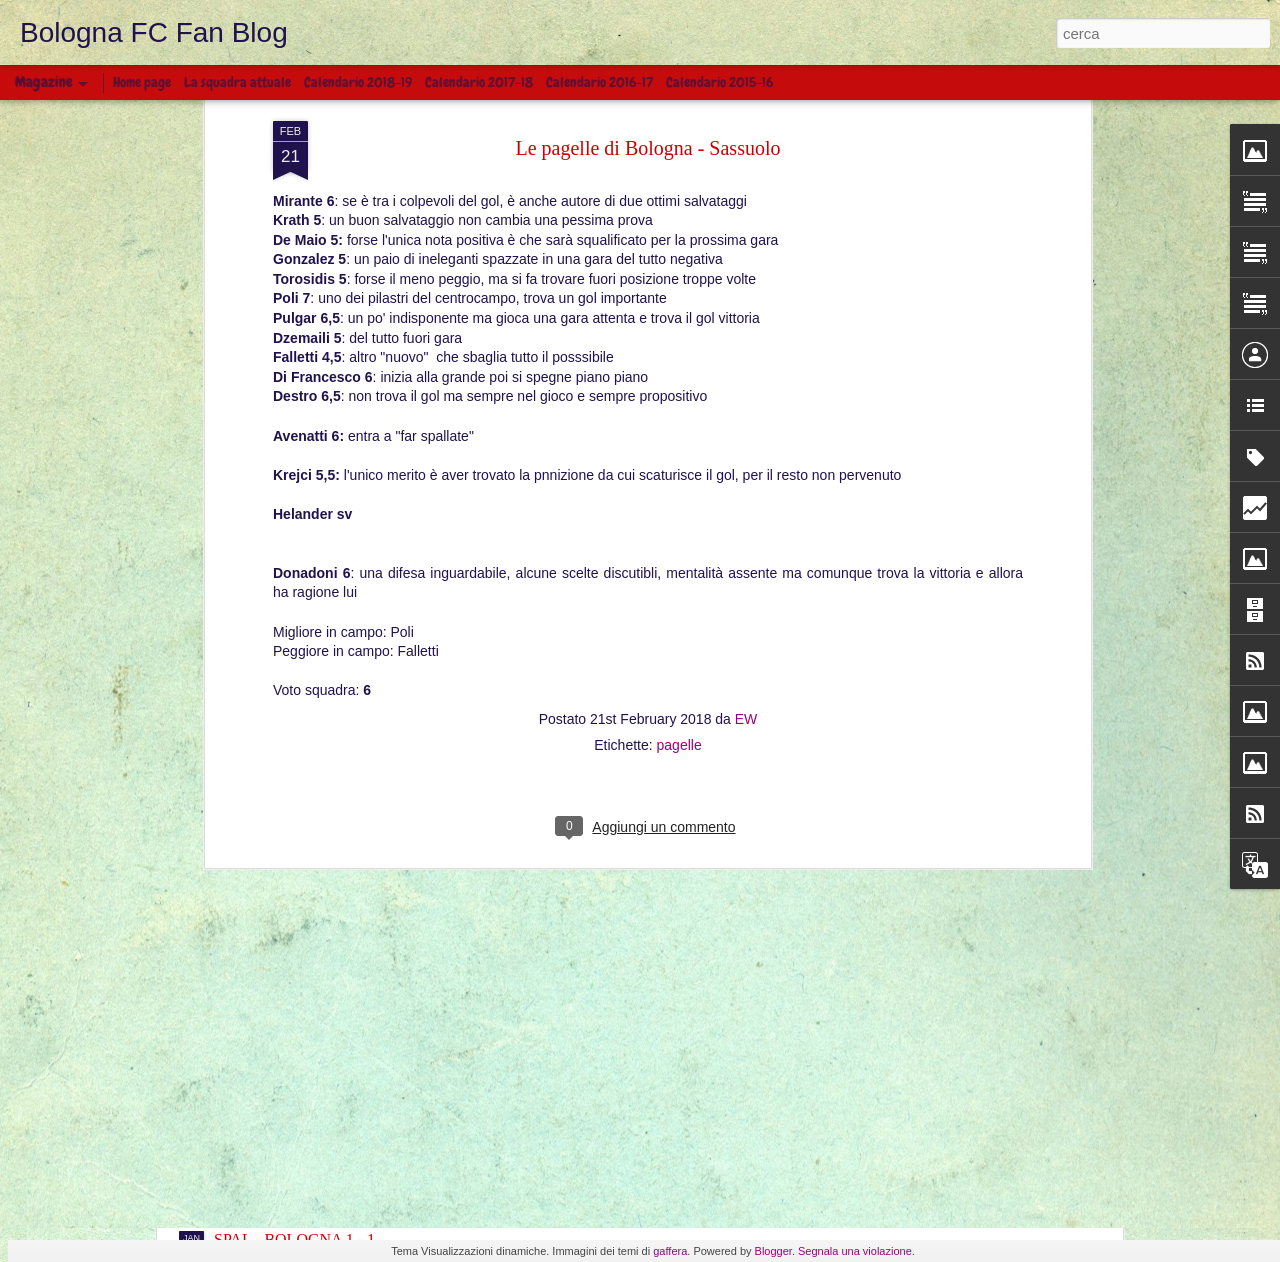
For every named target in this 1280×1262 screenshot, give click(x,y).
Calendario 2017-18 (479, 82)
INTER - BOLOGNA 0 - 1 (299, 1043)
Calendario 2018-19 (358, 82)
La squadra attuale (237, 82)
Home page (142, 82)
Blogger (773, 1251)
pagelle (679, 422)
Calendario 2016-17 (599, 82)
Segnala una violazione (855, 1251)
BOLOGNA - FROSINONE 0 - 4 (321, 1130)
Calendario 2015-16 (719, 82)
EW (746, 396)
